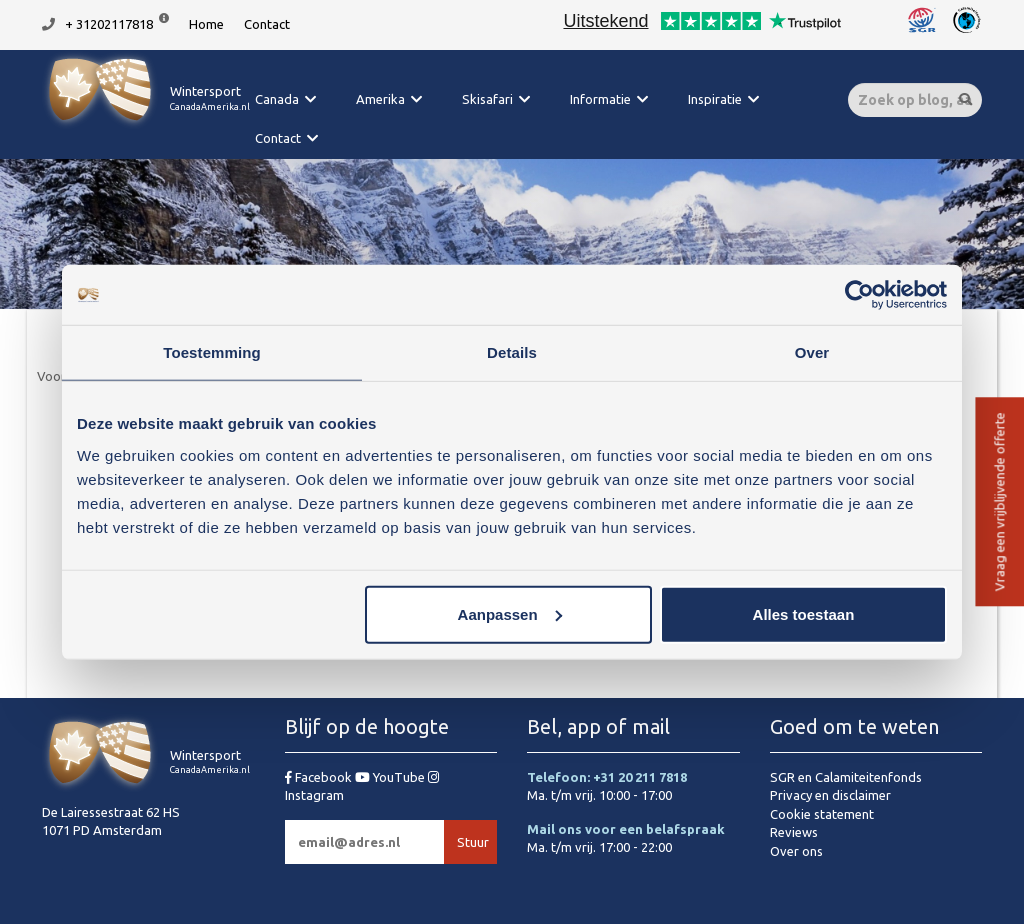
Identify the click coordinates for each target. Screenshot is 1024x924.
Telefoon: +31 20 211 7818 (607, 777)
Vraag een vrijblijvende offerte (999, 502)
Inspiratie (715, 99)
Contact (267, 24)
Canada (277, 99)
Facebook (320, 777)
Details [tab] (512, 352)
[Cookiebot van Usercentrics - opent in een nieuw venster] (859, 295)
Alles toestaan (804, 613)
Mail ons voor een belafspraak (626, 829)
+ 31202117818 (109, 24)
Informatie (600, 99)
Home (206, 24)
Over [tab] (812, 352)
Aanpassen (510, 613)
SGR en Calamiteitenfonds (846, 777)
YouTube (391, 777)
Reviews (794, 832)
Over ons (796, 851)
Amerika (380, 99)
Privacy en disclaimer (830, 795)
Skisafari (487, 99)
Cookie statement (822, 814)
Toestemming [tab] (212, 352)
